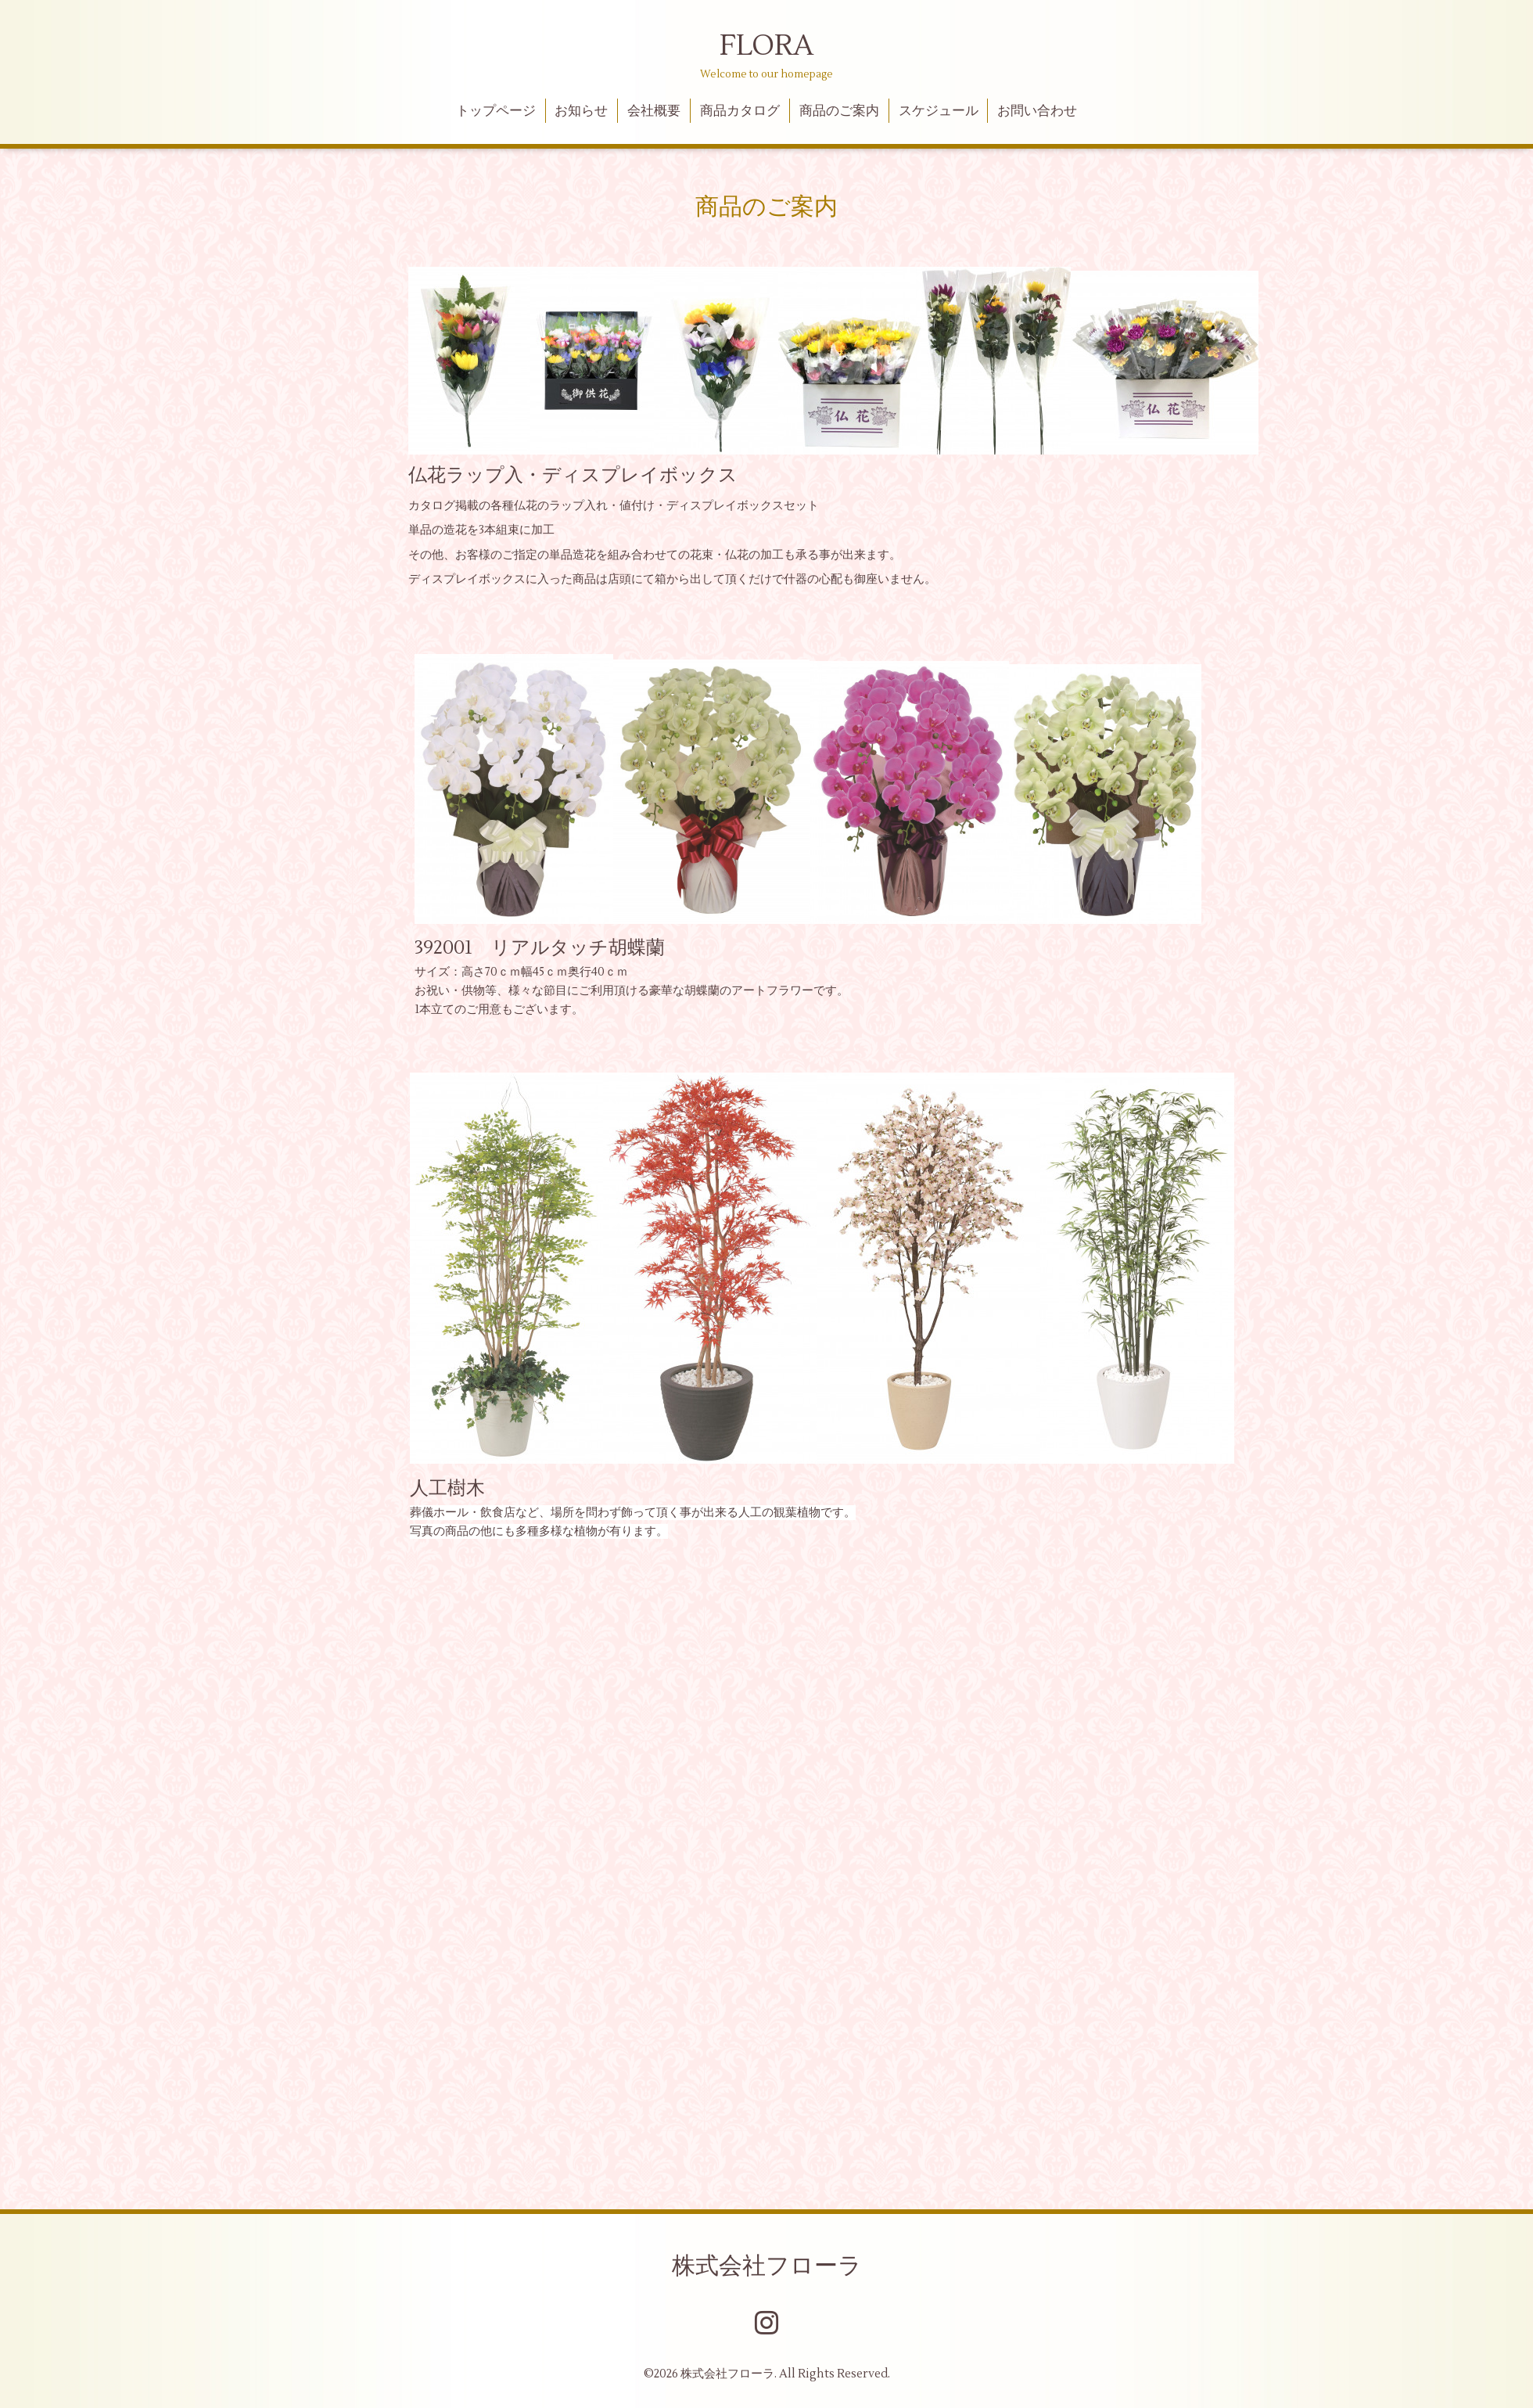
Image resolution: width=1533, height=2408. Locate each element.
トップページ (496, 111)
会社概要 (653, 111)
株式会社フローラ (767, 2266)
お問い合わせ (1037, 111)
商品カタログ (740, 111)
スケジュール (938, 111)
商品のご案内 (839, 111)
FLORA (766, 46)
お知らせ (581, 111)
